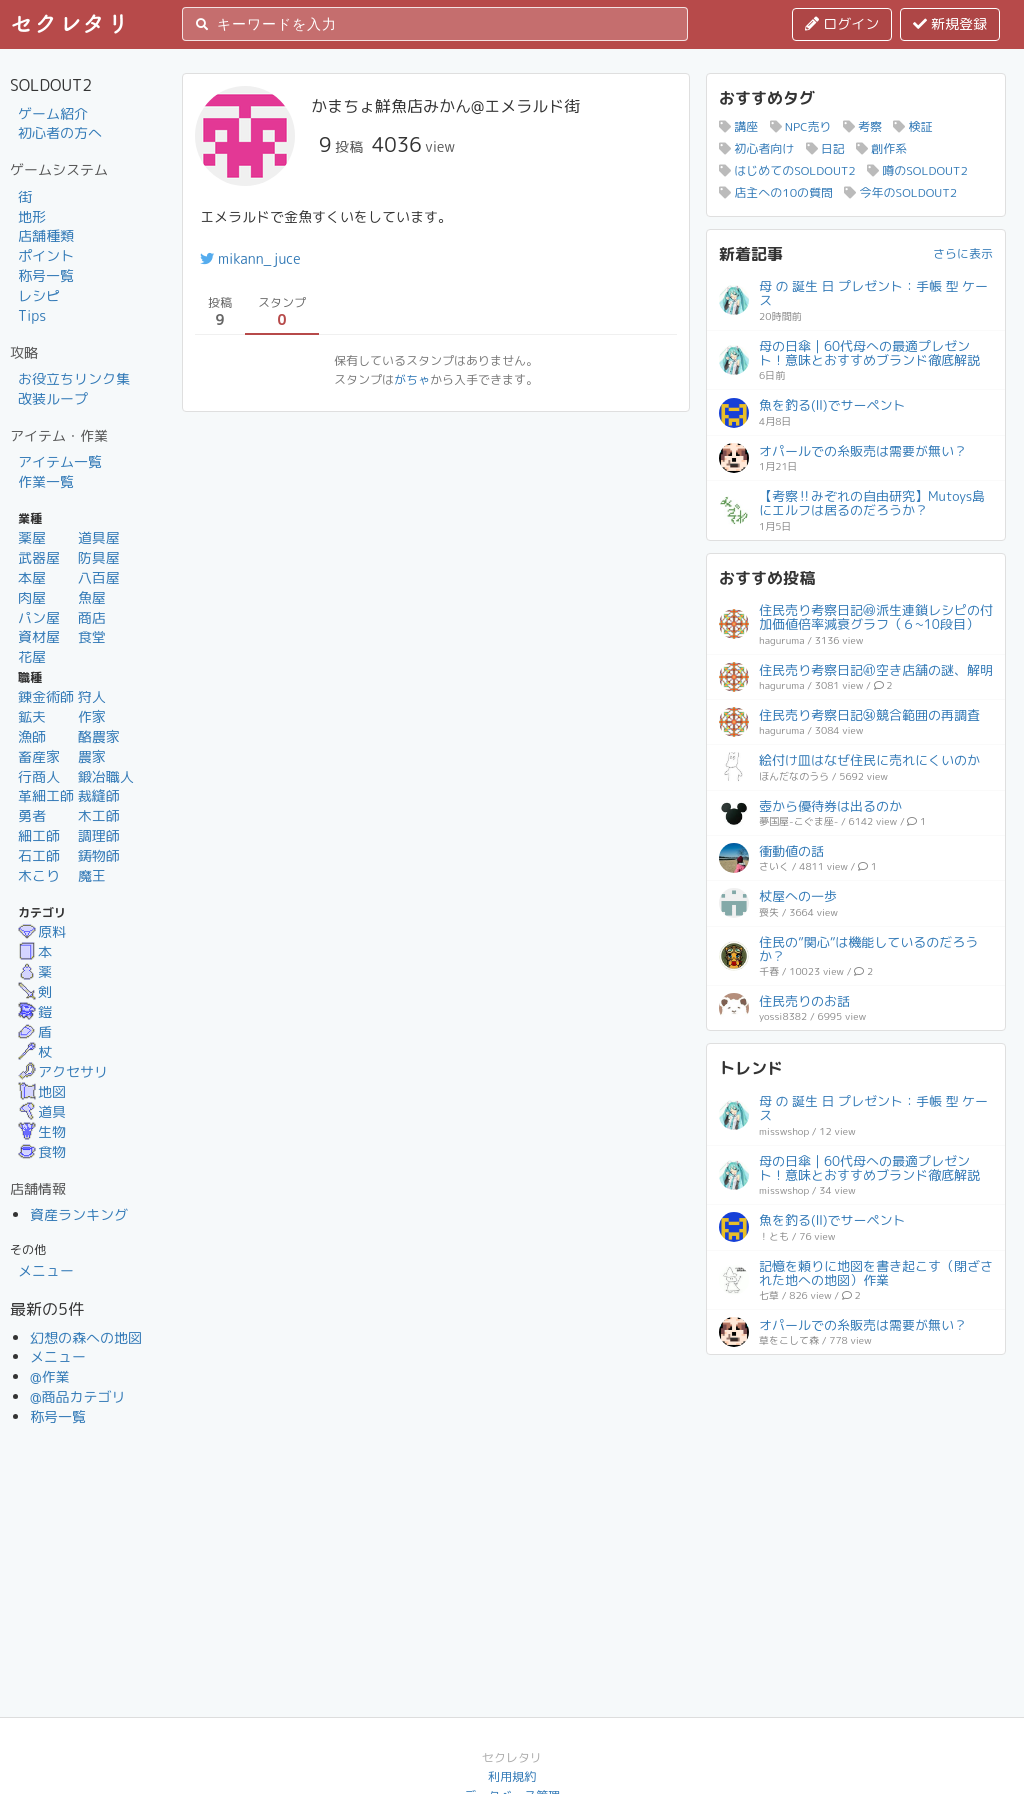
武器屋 (39, 557)
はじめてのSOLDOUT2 (787, 170)
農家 (92, 756)
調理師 (99, 835)
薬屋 (32, 537)
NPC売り (801, 126)
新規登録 (950, 23)
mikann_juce (250, 258)
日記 (825, 148)
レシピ (39, 295)
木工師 (99, 815)
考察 (862, 126)
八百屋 (99, 577)
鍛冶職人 (106, 776)
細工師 (39, 835)
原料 (42, 931)
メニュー (46, 1270)
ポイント (46, 255)
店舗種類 (46, 235)
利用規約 (512, 1776)
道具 (42, 1111)
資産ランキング (79, 1214)
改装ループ (53, 398)
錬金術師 (46, 696)
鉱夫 (32, 716)
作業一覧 (46, 481)
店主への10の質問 (776, 192)
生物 (42, 1131)
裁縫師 (99, 795)
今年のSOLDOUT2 (900, 192)
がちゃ (412, 379)
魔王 (92, 875)
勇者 (32, 815)
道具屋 (99, 537)
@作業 (50, 1376)
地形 (32, 216)
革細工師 (46, 795)
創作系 (881, 148)
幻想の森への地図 (86, 1337)
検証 (912, 126)
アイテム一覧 (60, 461)
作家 (92, 716)
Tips (32, 315)
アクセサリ (63, 1071)
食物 (42, 1151)
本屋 (32, 577)
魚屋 (92, 597)
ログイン (842, 23)
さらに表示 (963, 253)
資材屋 (39, 636)
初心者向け (756, 148)
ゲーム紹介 (53, 113)
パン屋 (39, 617)
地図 (42, 1091)
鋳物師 (99, 855)
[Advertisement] (856, 1492)
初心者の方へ (60, 132)
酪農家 (99, 736)
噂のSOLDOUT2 (917, 170)
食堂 (92, 636)
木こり (39, 875)
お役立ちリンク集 (74, 378)
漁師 (32, 736)
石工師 (39, 855)
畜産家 (39, 756)
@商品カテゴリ (78, 1396)
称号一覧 (46, 275)
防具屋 (99, 557)
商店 (92, 617)
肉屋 (32, 597)
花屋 (32, 656)
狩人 (92, 696)
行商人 (39, 776)
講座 (738, 126)
